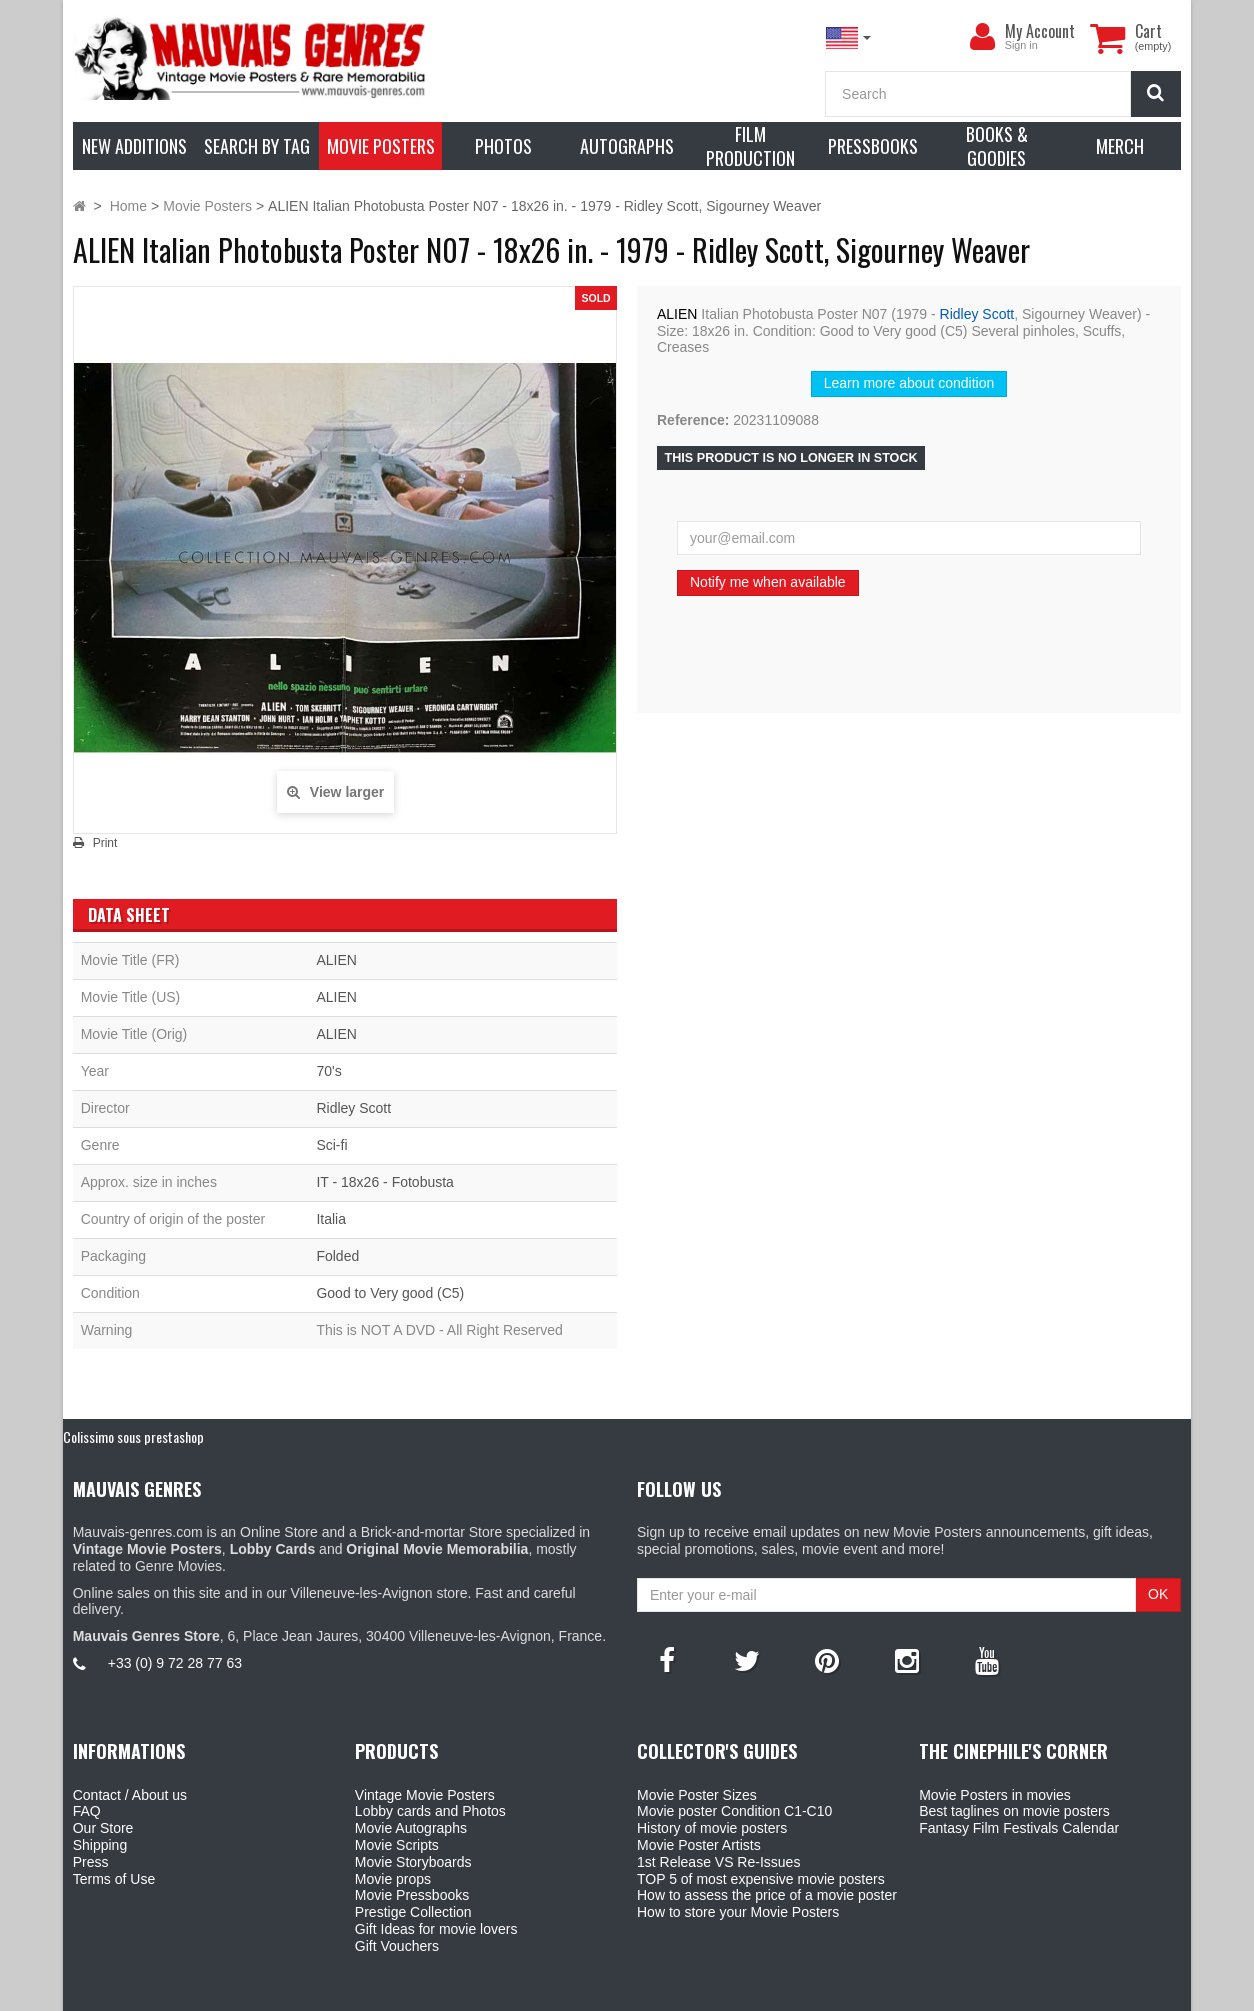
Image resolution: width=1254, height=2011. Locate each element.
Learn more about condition (909, 383)
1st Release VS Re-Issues (718, 1862)
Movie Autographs (411, 1828)
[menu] (983, 37)
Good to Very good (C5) (390, 1293)
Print (105, 843)
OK (1158, 1594)
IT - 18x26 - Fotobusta (384, 1182)
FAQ (87, 1811)
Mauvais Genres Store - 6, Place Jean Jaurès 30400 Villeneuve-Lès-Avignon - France (673, 1993)
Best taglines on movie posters (1014, 1811)
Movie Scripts (397, 1845)
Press (91, 1862)
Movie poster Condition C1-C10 (734, 1811)
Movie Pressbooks (412, 1895)
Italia (331, 1219)
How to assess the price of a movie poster (767, 1895)
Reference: (693, 420)
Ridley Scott (977, 314)
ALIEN (677, 314)
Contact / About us (130, 1795)
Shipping (100, 1845)
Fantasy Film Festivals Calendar (1019, 1828)
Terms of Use (114, 1879)
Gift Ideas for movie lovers (436, 1929)
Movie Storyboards (413, 1862)
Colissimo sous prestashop (133, 1436)
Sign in (1021, 45)
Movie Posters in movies (995, 1795)
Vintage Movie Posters (425, 1795)
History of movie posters (712, 1828)
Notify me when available (768, 582)
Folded (337, 1256)
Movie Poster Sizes (697, 1795)
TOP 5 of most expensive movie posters (761, 1879)
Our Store (103, 1828)
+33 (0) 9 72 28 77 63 (175, 1663)
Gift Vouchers (397, 1946)
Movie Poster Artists (699, 1845)
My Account (1040, 31)
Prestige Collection (413, 1912)
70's (328, 1071)
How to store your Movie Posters (738, 1912)
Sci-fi (331, 1145)
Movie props (393, 1879)
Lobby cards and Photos (430, 1811)
